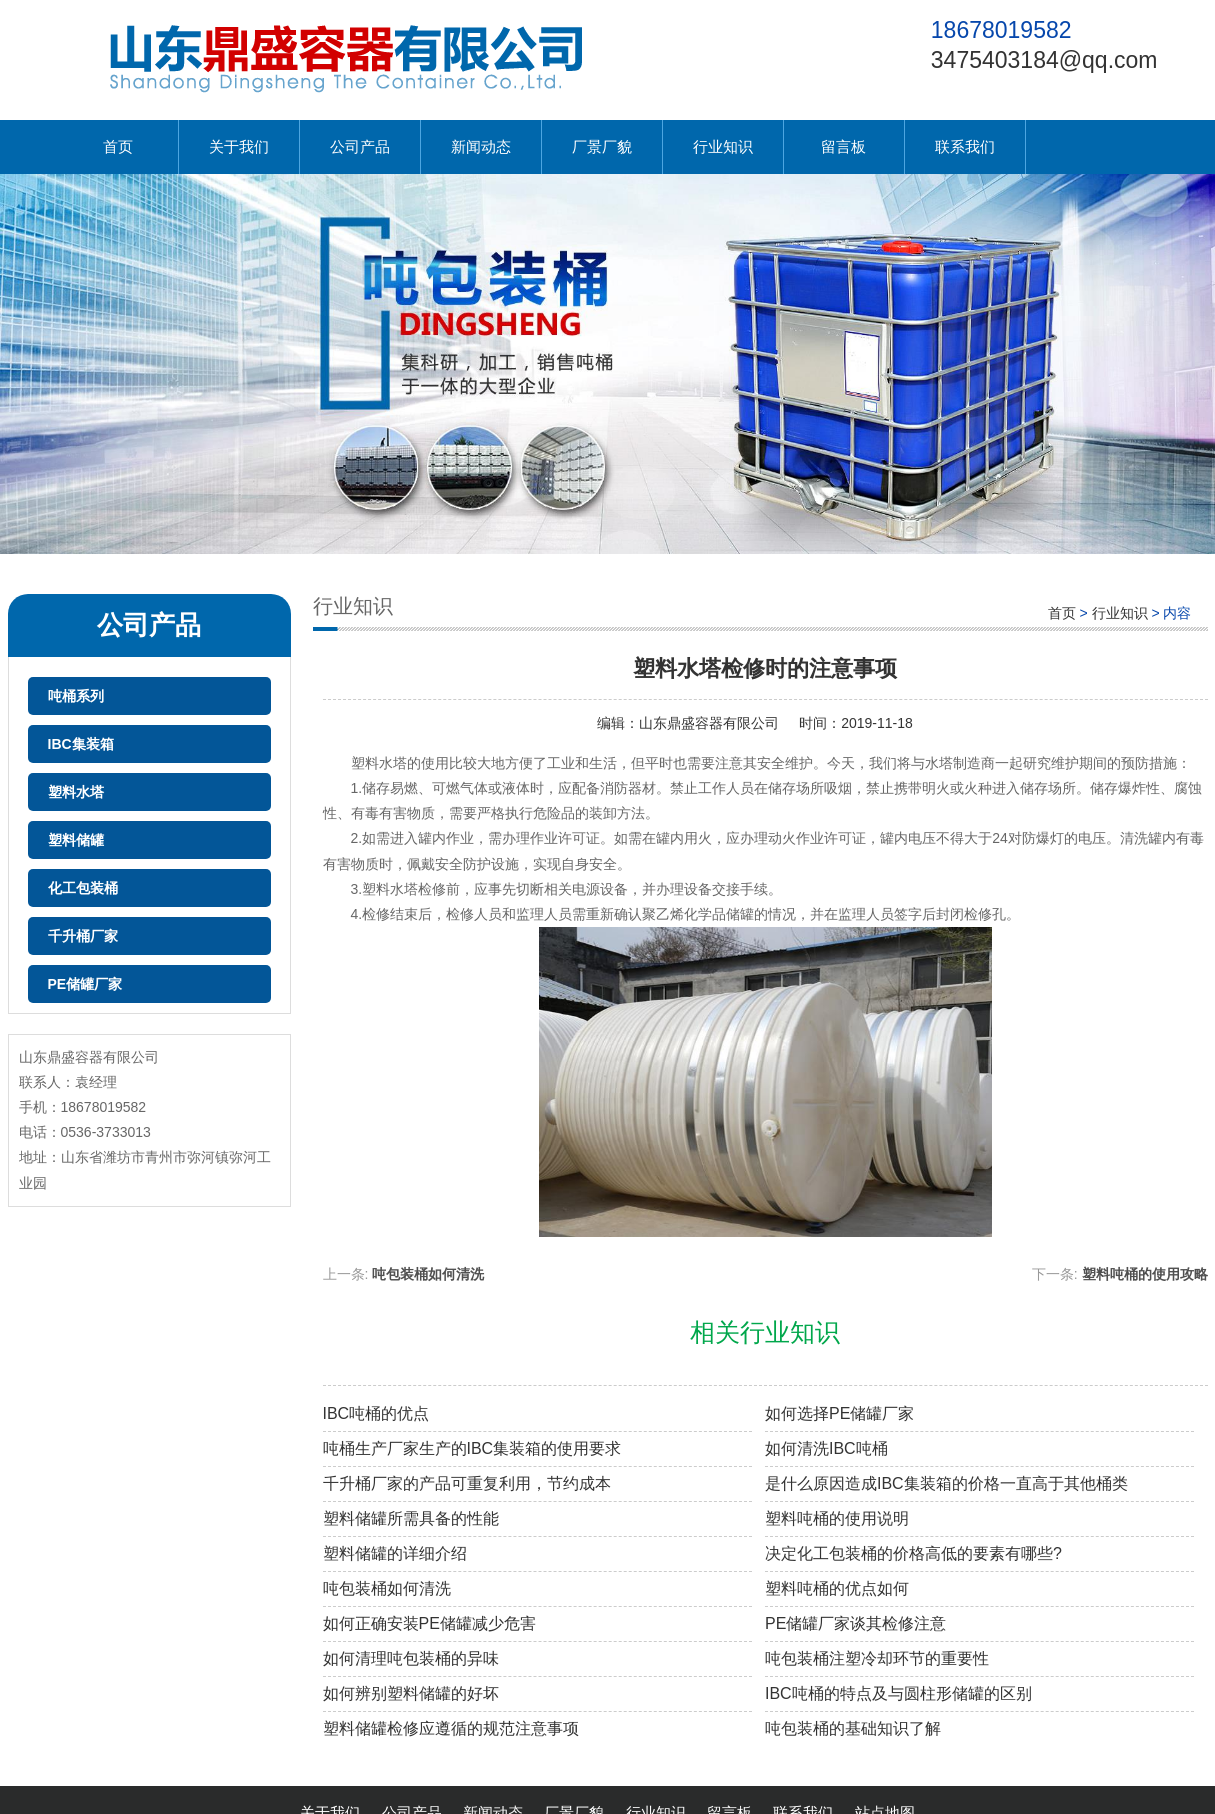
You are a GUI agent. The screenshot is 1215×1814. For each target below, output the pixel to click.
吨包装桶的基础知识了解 (853, 1728)
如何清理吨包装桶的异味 (411, 1658)
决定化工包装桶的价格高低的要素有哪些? (913, 1553)
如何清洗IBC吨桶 (826, 1448)
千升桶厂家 (83, 936)
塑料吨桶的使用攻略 (1145, 1274)
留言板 (843, 146)
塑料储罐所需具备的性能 (411, 1518)
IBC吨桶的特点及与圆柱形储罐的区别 (898, 1693)
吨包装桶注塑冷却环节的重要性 (877, 1658)
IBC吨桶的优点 (376, 1413)
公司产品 (360, 146)
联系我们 (965, 146)
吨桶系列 (76, 696)
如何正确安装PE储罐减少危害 (429, 1623)
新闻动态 (481, 146)
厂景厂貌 (602, 146)
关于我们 (239, 146)
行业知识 (723, 146)
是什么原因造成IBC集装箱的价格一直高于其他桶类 (946, 1483)
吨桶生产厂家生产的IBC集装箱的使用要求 (472, 1448)
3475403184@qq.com (1044, 60)
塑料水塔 (76, 792)
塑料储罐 (76, 840)
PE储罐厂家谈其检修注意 (855, 1623)
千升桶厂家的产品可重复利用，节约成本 (467, 1483)
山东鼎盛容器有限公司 (709, 723)
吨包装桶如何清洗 (428, 1274)
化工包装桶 (83, 888)
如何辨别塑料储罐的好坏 (411, 1693)
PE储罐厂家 (85, 984)
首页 (118, 146)
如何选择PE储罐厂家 (839, 1413)
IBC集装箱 (81, 744)
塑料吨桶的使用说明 (837, 1518)
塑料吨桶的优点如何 (837, 1588)
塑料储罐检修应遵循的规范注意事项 (451, 1728)
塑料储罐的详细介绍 (395, 1553)
